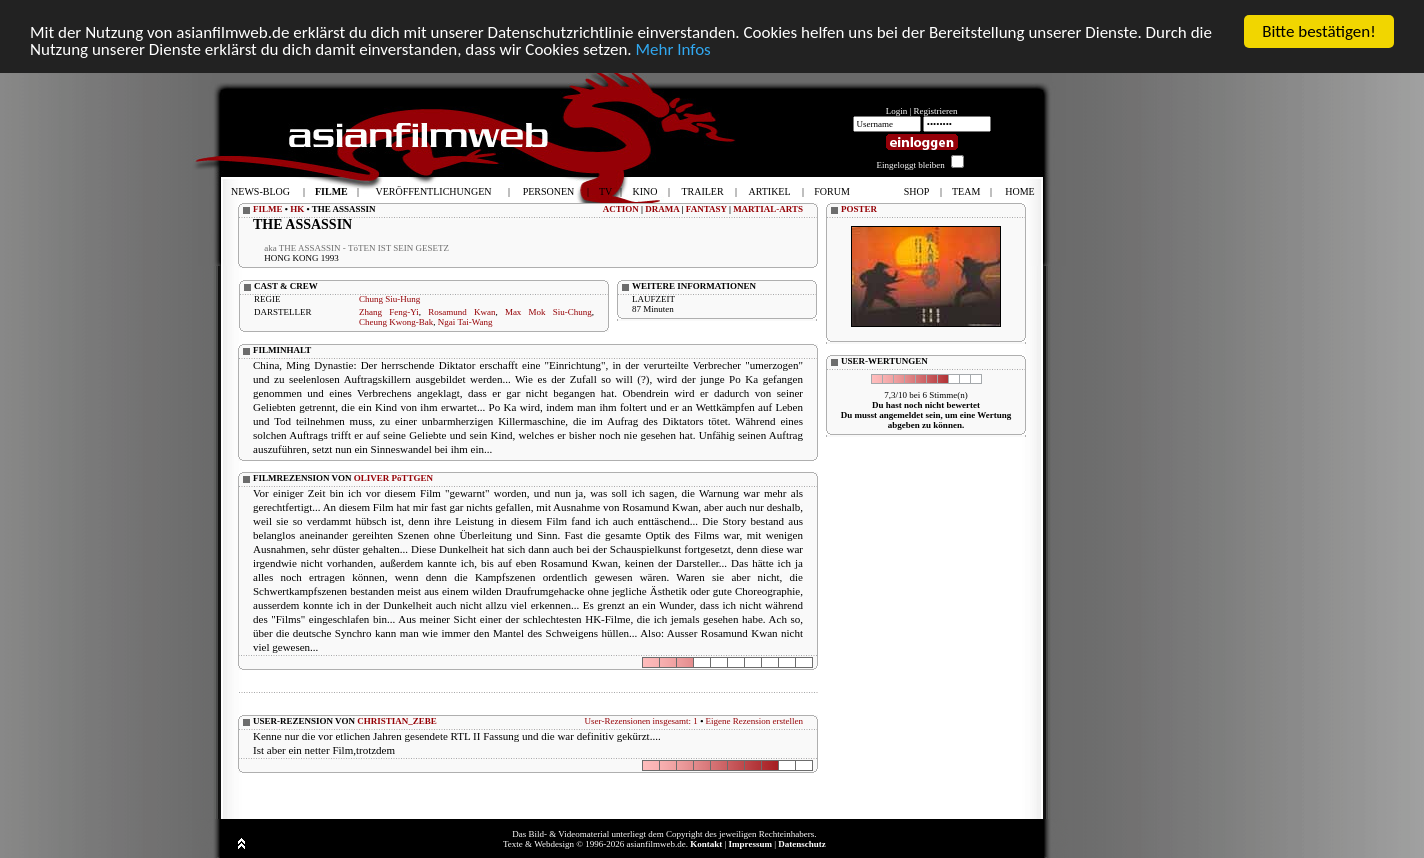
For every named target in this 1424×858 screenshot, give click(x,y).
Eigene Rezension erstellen (754, 721)
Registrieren (936, 111)
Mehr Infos (672, 49)
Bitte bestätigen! (1319, 31)
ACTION (621, 209)
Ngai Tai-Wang (465, 322)
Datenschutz (802, 844)
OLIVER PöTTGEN (393, 478)
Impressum (750, 844)
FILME (268, 209)
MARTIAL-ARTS (768, 209)
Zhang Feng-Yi (389, 312)
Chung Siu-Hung (389, 299)
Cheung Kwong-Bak (396, 322)
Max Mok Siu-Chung (548, 312)
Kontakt (706, 844)
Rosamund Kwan (461, 312)
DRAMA (662, 209)
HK (297, 209)
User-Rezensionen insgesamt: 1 (641, 721)
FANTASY (706, 209)
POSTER (859, 209)
